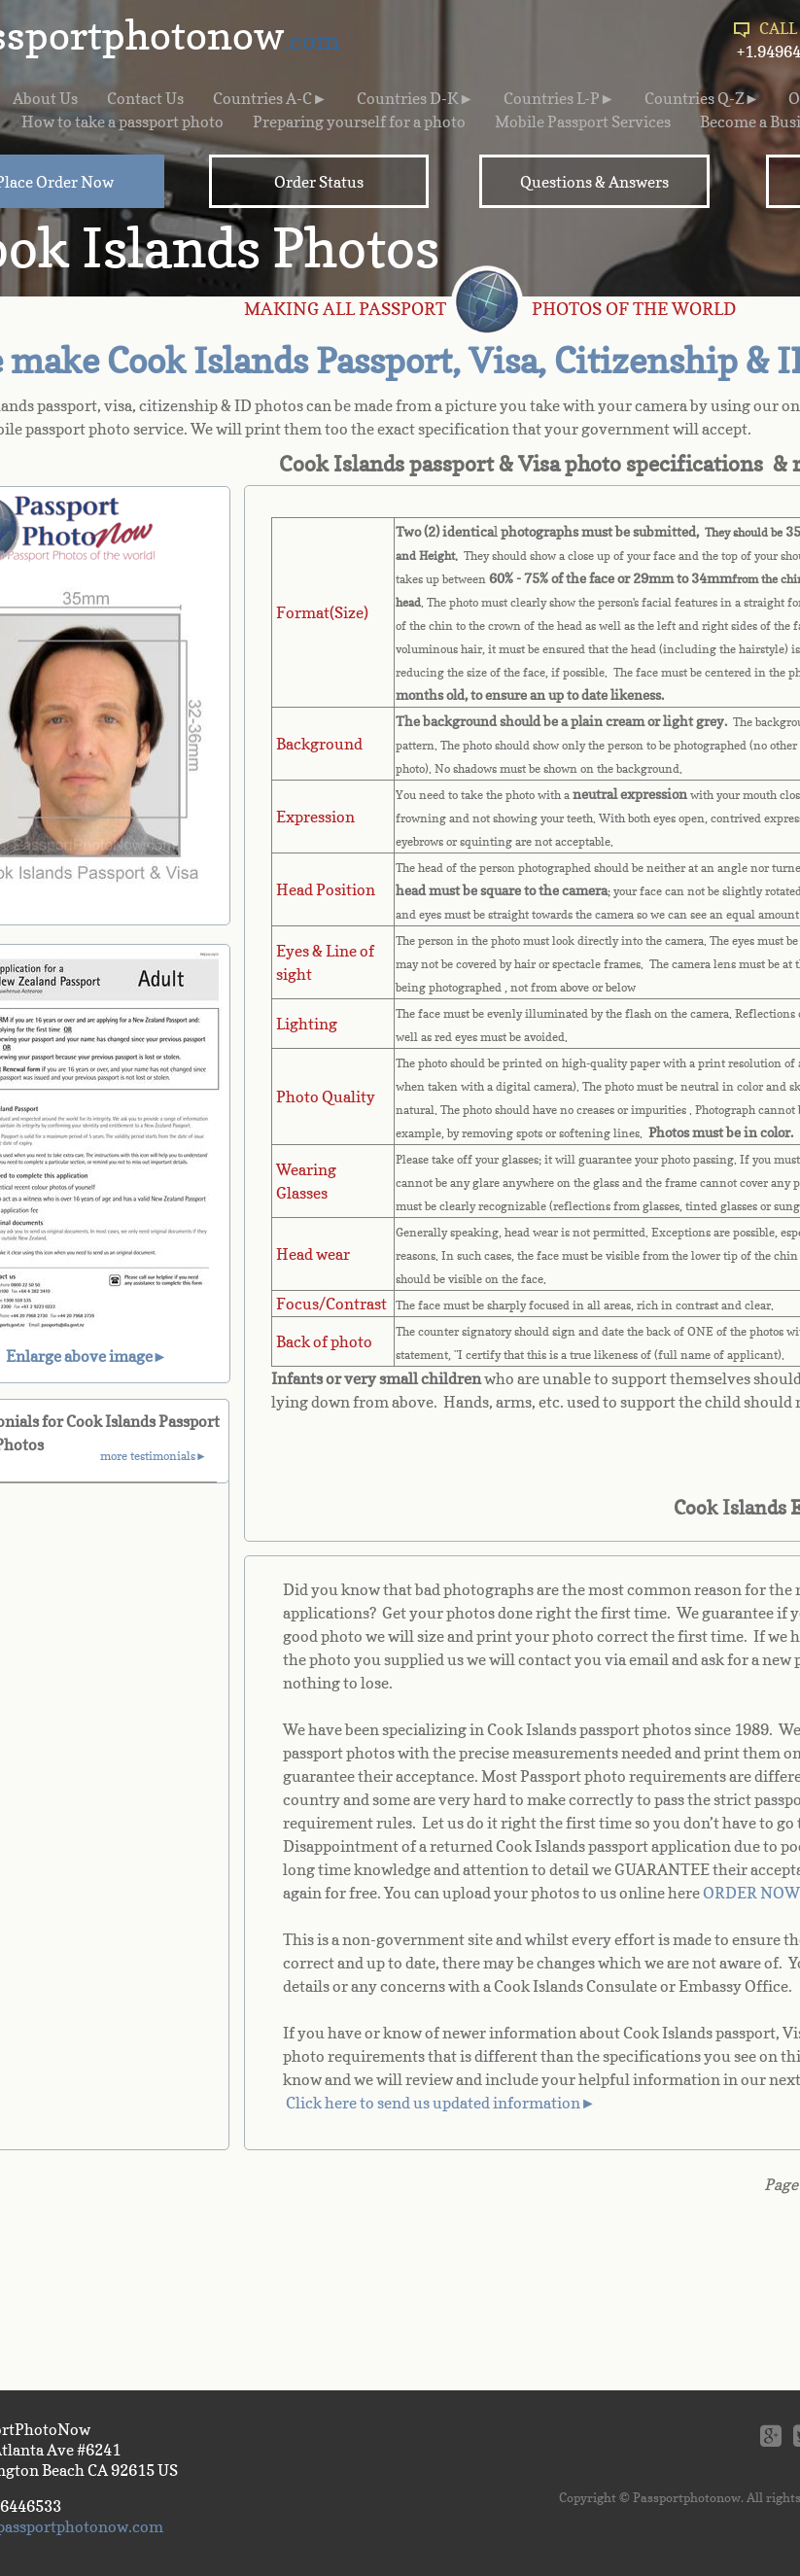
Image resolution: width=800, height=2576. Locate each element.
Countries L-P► (559, 98)
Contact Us (145, 98)
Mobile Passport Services (583, 121)
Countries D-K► (415, 98)
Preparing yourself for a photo (359, 121)
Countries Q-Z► (702, 98)
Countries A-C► (270, 98)
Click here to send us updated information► (441, 2102)
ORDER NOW (751, 1892)
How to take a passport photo (122, 121)
